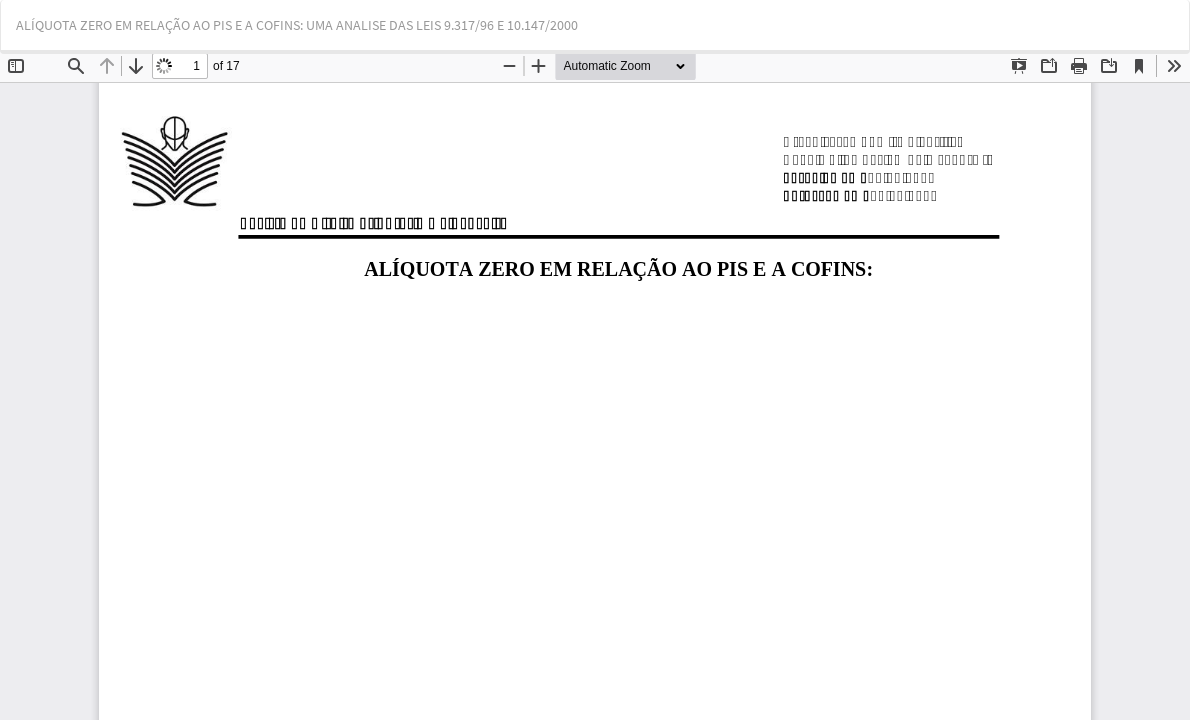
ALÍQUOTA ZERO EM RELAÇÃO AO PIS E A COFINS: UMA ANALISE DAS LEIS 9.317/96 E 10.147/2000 (297, 25)
